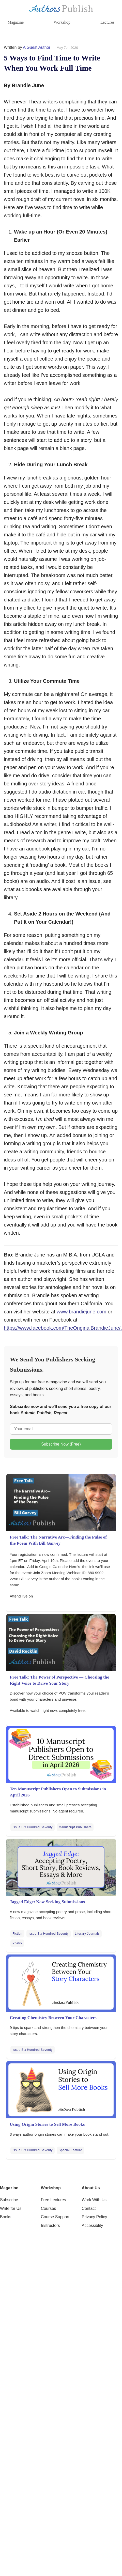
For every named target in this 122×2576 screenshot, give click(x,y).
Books (5, 2217)
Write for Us (10, 2208)
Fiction (17, 1933)
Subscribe (9, 2200)
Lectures (107, 22)
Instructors (50, 2225)
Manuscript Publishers (75, 1827)
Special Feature (70, 2150)
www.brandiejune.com (82, 1311)
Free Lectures (53, 2200)
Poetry (17, 1943)
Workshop (62, 22)
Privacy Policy (94, 2217)
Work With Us (94, 2200)
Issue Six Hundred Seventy (32, 1827)
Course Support (55, 2217)
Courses (48, 2208)
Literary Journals (87, 1933)
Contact (89, 2208)
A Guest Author (36, 47)
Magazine (16, 22)
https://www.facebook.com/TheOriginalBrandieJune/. (63, 1328)
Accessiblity (92, 2225)
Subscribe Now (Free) (61, 1444)
